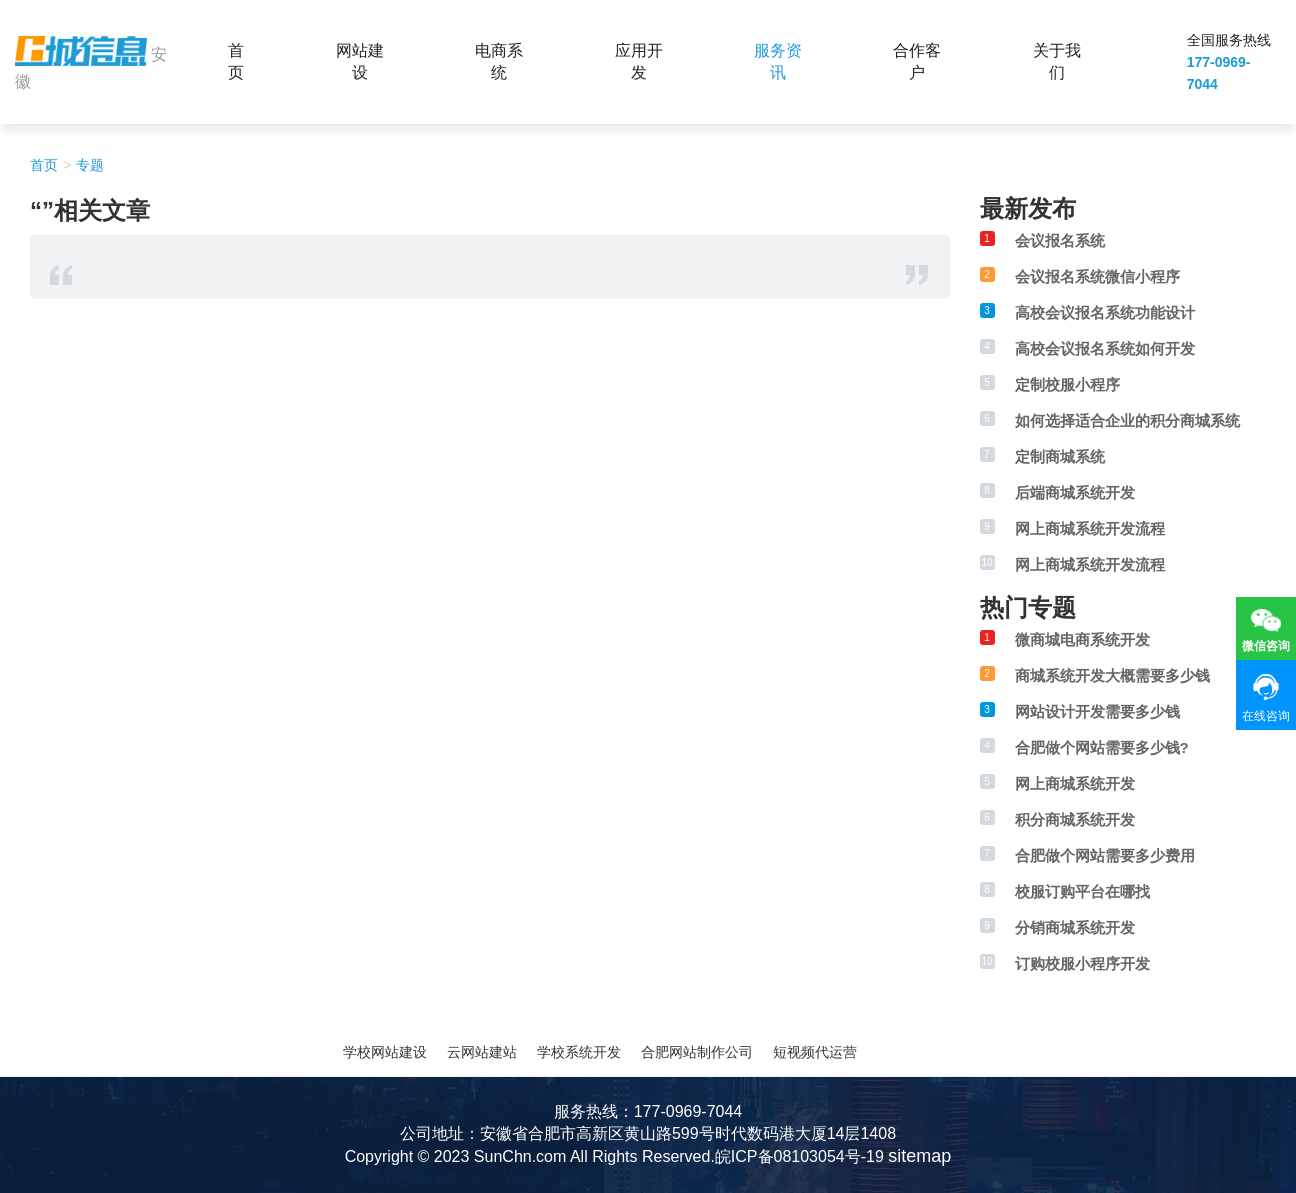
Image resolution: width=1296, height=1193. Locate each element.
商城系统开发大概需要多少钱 (1112, 675)
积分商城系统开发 (1075, 819)
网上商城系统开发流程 (1090, 528)
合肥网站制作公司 (697, 1052)
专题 (90, 165)
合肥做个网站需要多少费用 (1105, 855)
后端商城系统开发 (1075, 492)
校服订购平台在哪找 (1082, 891)
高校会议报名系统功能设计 (1105, 312)
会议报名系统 (1060, 240)
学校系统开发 (579, 1052)
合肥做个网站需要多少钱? (1102, 747)
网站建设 (360, 61)
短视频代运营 (815, 1052)
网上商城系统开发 (1075, 783)
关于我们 (1057, 61)
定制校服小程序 (1067, 384)
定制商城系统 (1060, 456)
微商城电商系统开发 (1082, 639)
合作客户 (917, 61)
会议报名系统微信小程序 (1097, 276)
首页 (236, 61)
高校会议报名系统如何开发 (1105, 348)
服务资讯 (778, 61)
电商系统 (499, 61)
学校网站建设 (385, 1052)
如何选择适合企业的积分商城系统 (1127, 420)
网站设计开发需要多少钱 (1097, 711)
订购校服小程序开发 (1082, 963)
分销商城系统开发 (1075, 927)
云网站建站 (482, 1052)
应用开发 (639, 61)
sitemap (919, 1156)
